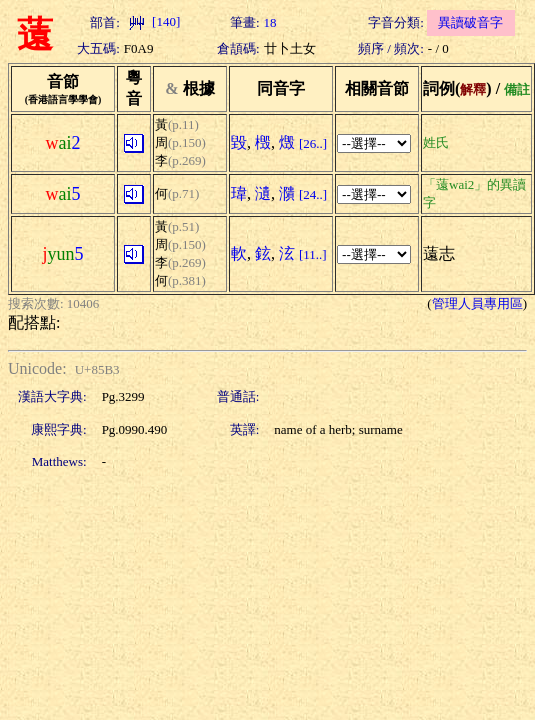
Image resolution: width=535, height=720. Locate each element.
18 (270, 22)
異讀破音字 (470, 22)
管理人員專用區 (477, 303)
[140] (152, 21)
